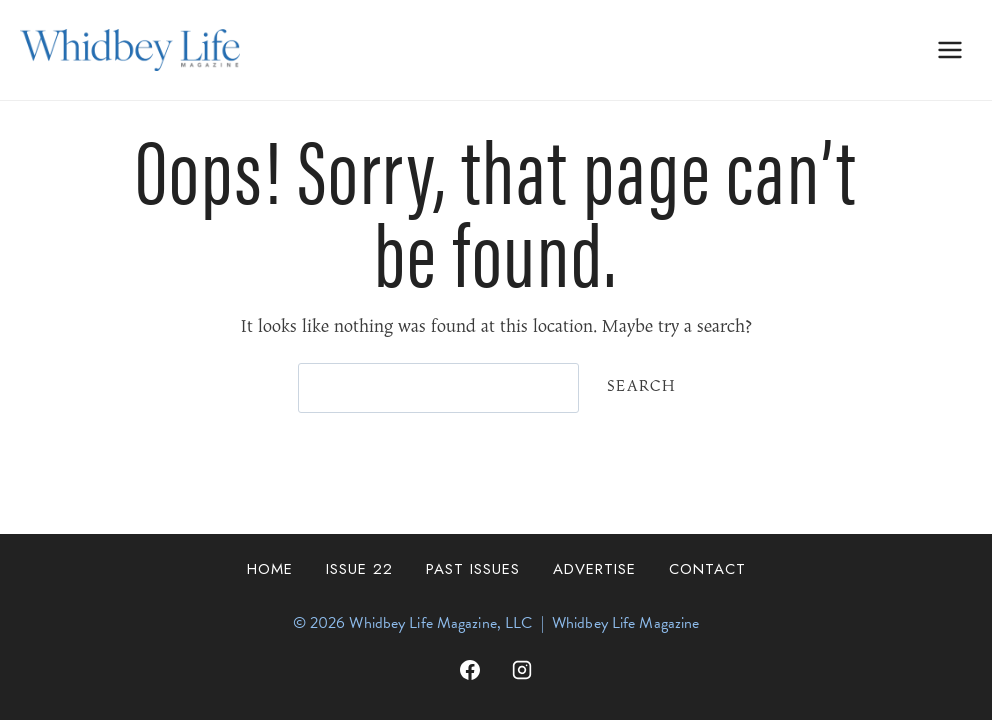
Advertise (594, 569)
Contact (707, 569)
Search (641, 386)
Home (270, 569)
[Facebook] (470, 670)
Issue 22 (359, 569)
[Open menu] (949, 49)
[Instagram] (522, 670)
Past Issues (473, 569)
